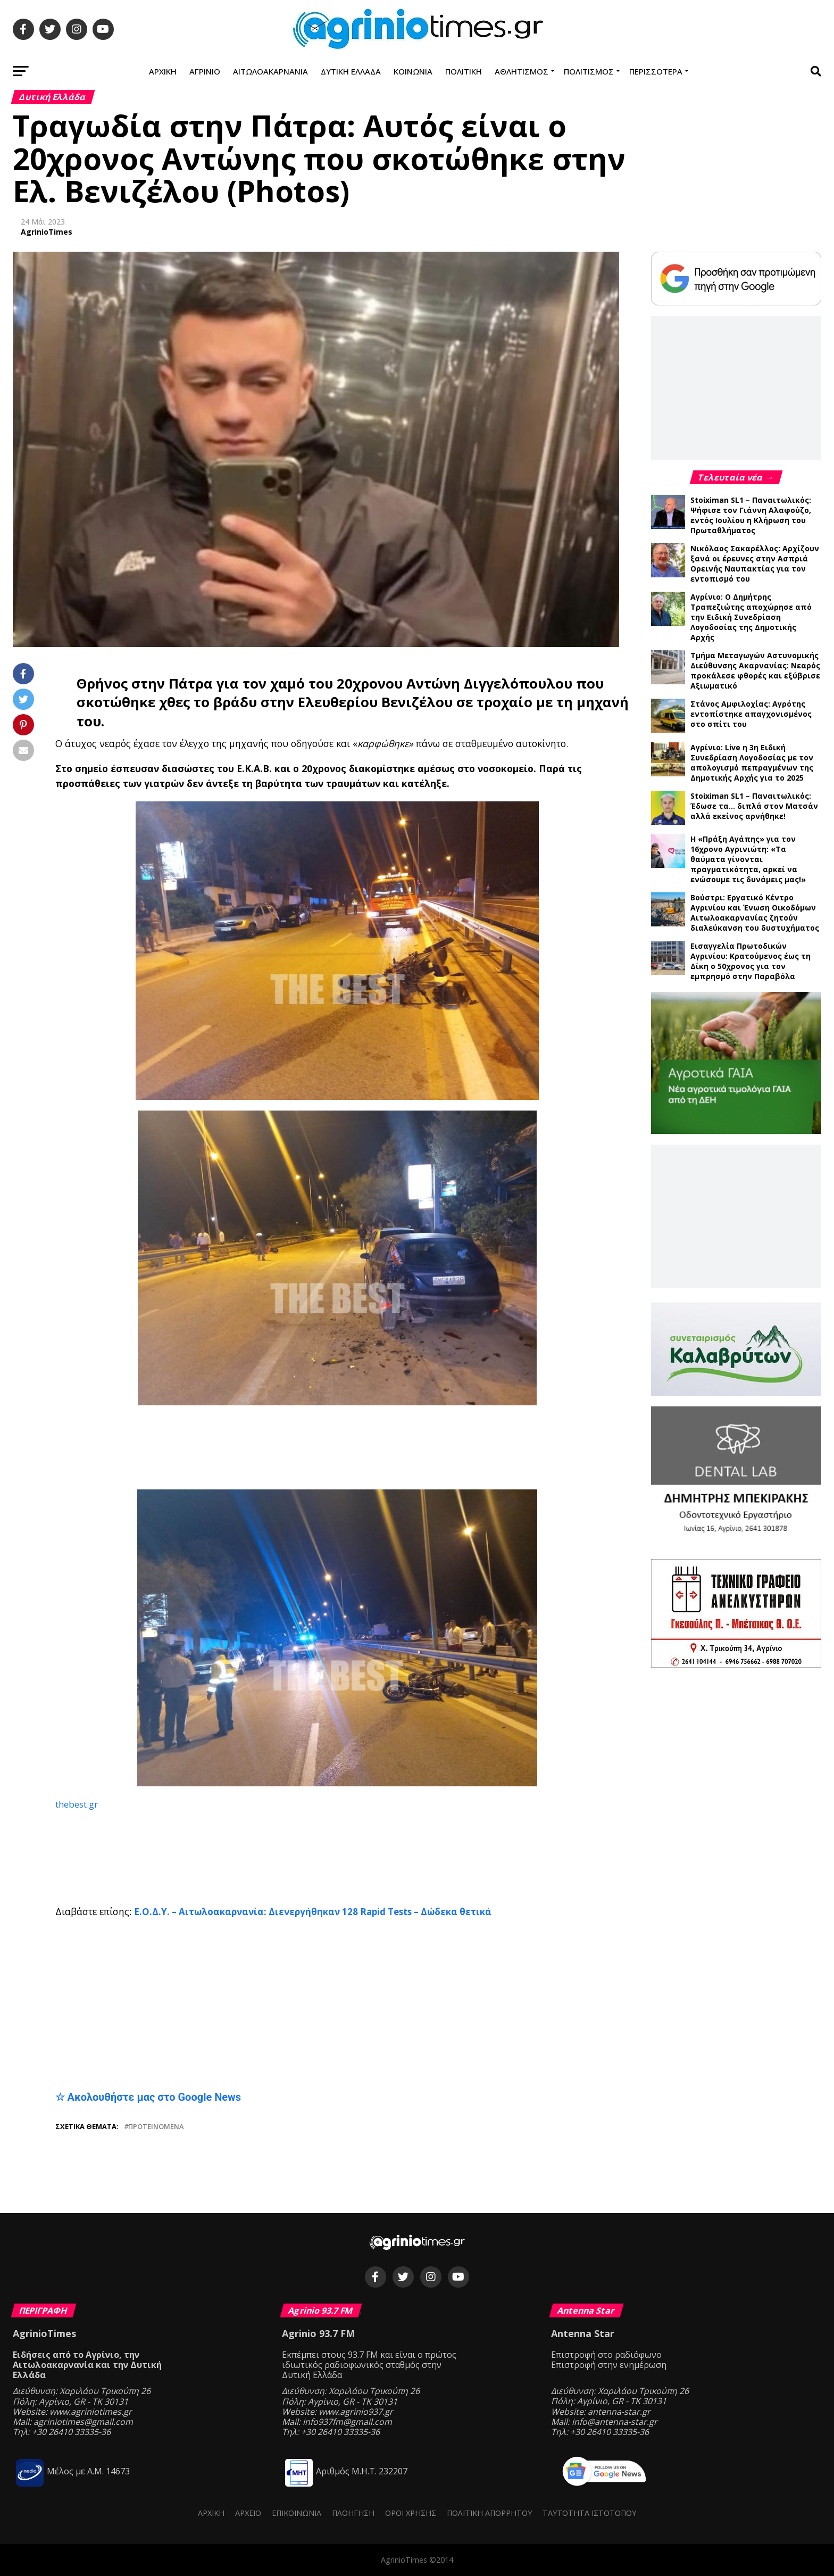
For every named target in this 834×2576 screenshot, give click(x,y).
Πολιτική (463, 71)
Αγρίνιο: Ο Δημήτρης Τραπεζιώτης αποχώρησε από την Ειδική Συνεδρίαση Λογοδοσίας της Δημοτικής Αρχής (751, 617)
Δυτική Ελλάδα (351, 71)
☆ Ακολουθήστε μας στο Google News (148, 2097)
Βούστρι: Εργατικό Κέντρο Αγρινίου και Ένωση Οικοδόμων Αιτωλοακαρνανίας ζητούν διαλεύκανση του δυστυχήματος (754, 912)
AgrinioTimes (46, 232)
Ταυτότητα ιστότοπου (589, 2513)
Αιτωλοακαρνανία (270, 71)
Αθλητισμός (521, 71)
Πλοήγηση (353, 2513)
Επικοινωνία (296, 2513)
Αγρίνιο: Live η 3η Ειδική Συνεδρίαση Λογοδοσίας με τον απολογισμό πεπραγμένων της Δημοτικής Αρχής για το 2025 (751, 762)
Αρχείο (248, 2513)
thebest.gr (78, 1804)
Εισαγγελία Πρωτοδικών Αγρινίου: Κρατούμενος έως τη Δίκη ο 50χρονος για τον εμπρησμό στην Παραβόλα (750, 961)
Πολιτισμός (589, 71)
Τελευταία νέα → (736, 477)
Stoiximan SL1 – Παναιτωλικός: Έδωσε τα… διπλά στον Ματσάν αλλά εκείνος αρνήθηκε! (754, 806)
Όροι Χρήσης (410, 2513)
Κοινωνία (413, 71)
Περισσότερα (655, 71)
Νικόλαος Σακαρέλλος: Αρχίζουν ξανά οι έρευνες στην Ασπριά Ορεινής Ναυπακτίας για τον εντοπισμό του (754, 563)
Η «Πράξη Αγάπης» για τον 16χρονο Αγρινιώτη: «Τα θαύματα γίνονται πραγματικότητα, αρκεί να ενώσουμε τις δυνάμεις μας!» (748, 859)
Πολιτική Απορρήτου (489, 2513)
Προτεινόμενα (156, 2126)
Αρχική (163, 71)
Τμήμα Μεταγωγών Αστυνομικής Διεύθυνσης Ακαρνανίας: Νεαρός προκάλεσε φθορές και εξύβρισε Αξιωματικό (755, 670)
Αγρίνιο (204, 71)
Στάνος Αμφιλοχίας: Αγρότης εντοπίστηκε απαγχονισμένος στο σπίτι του (751, 714)
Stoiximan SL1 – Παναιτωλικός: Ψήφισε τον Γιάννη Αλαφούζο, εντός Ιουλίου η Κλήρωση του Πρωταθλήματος (750, 515)
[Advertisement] (337, 1448)
